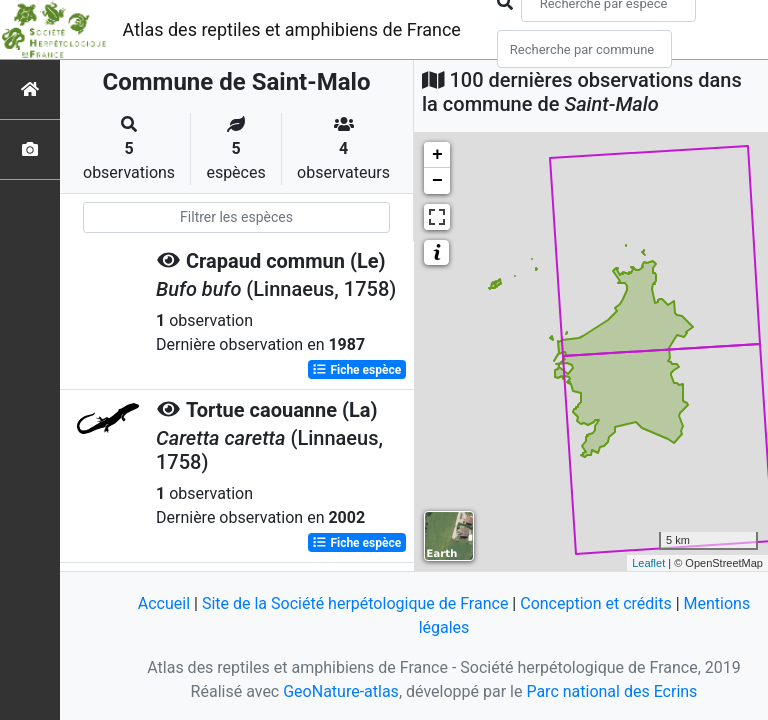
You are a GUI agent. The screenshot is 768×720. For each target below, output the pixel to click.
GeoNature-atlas (341, 691)
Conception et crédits (596, 603)
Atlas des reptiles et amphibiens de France (292, 29)
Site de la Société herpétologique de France (355, 603)
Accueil (164, 603)
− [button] (437, 181)
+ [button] (437, 155)
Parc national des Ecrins (611, 691)
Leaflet (648, 563)
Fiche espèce (356, 370)
